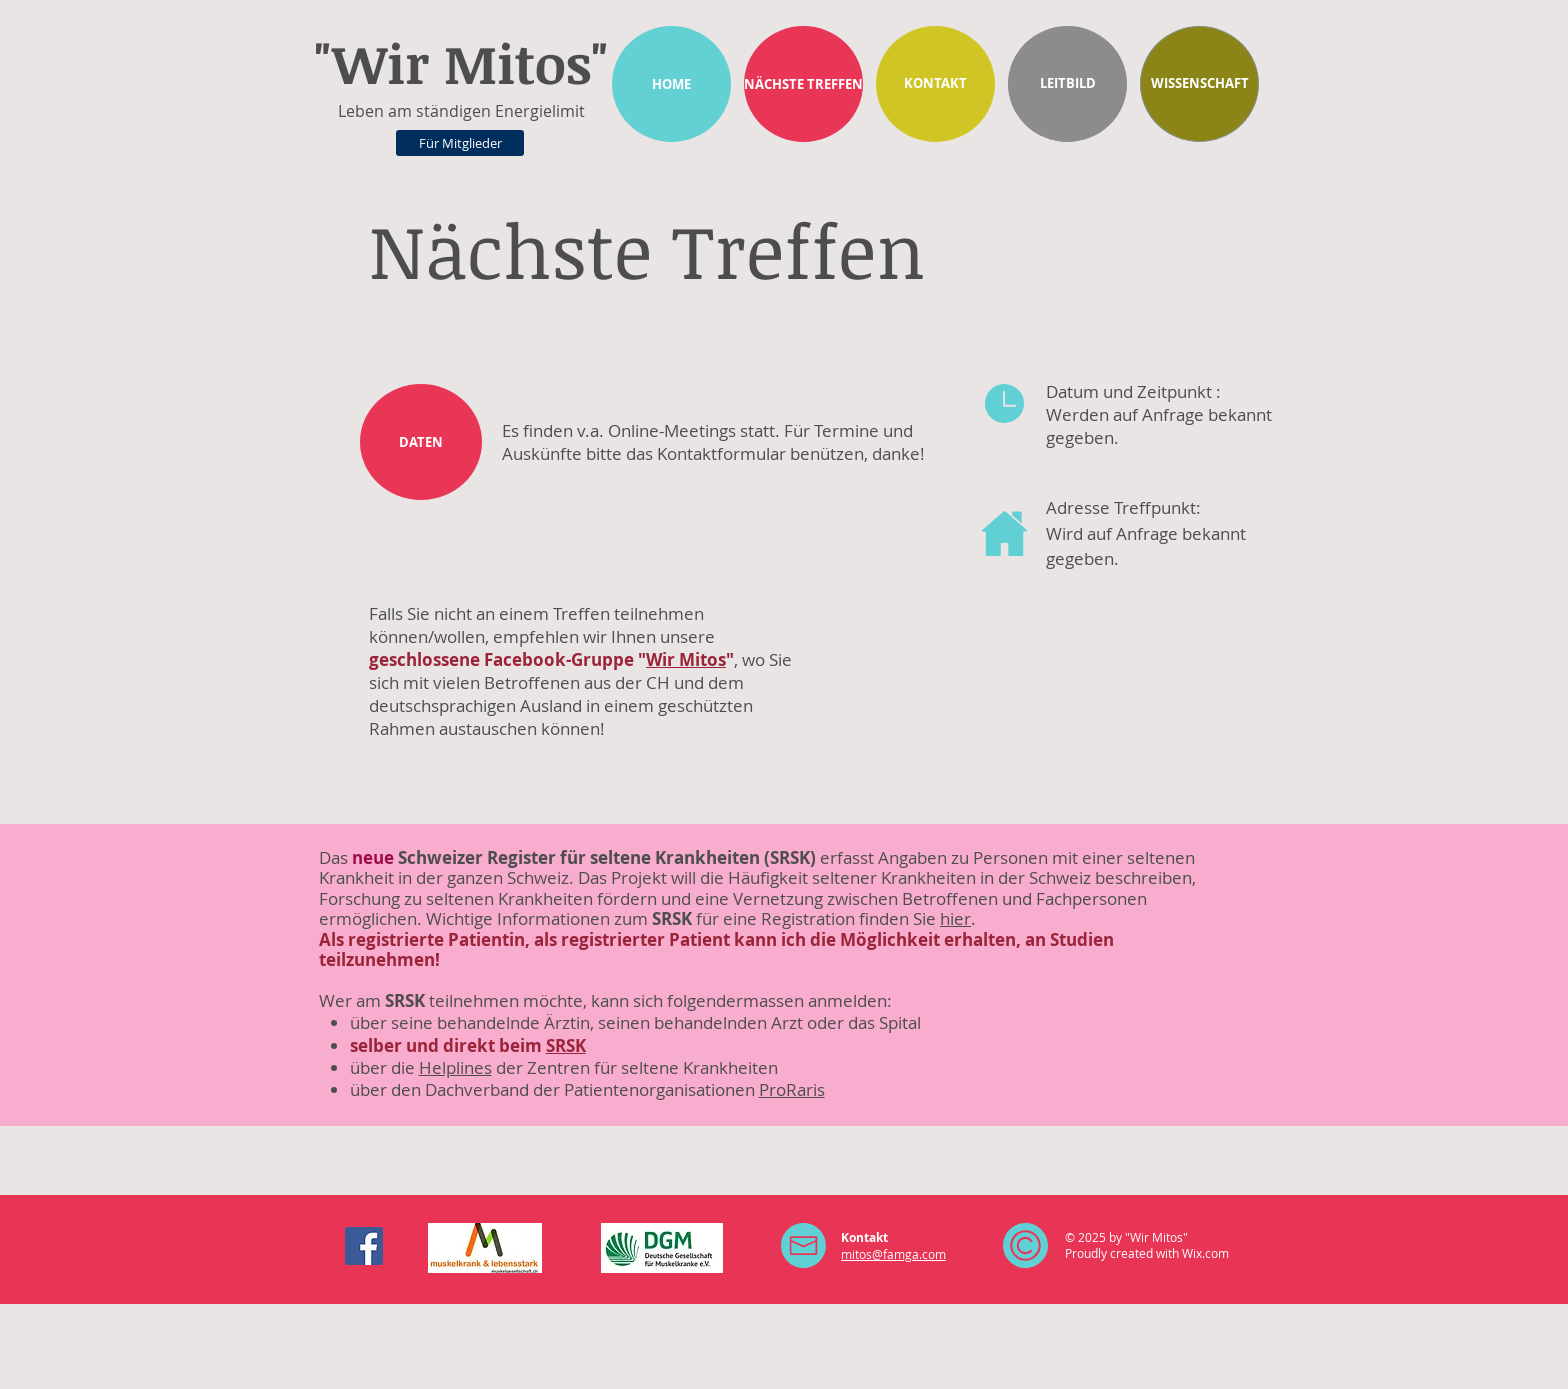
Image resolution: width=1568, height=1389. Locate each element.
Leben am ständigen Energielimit (461, 111)
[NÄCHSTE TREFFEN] (803, 84)
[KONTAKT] (935, 84)
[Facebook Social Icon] (364, 1246)
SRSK (566, 1045)
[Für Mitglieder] (460, 143)
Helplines (455, 1067)
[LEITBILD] (1067, 84)
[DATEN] (421, 442)
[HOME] (671, 84)
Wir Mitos (686, 659)
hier (955, 918)
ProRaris (792, 1089)
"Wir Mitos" (461, 63)
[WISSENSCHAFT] (1199, 84)
